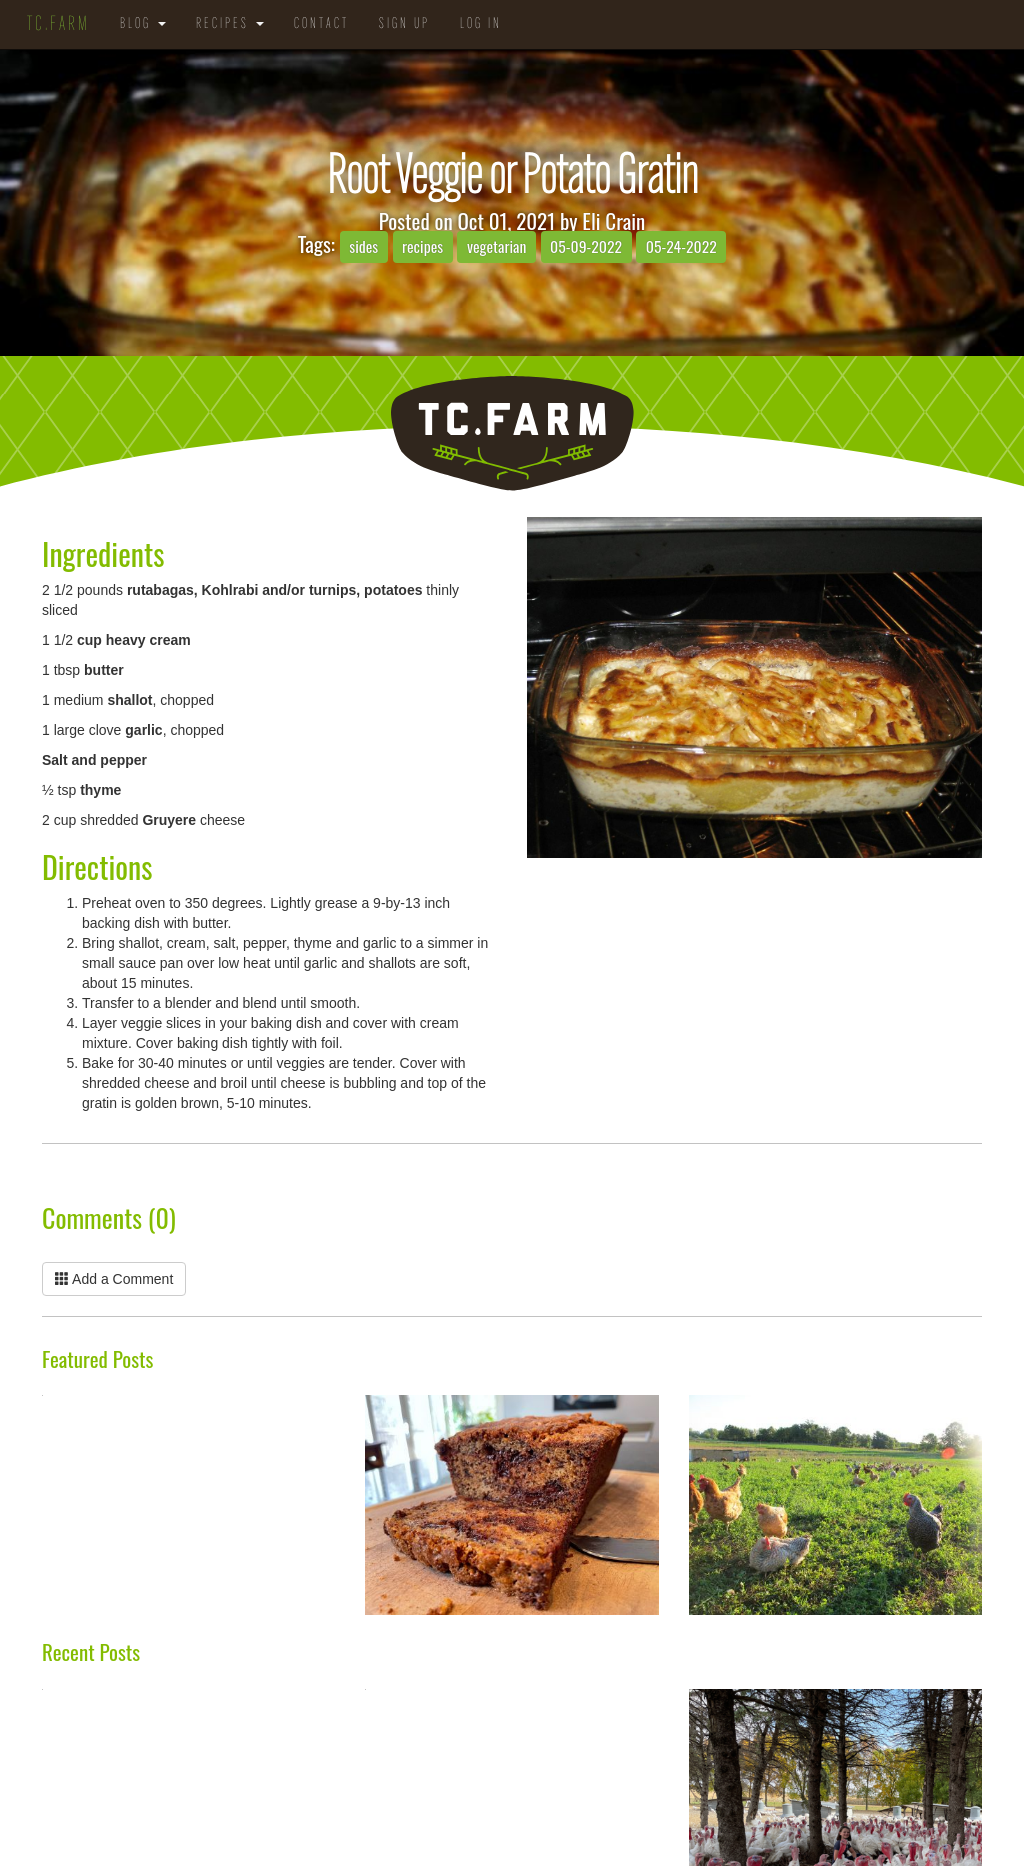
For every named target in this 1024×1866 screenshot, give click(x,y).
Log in (481, 24)
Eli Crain (613, 220)
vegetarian (497, 246)
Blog (143, 24)
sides (363, 246)
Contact (321, 24)
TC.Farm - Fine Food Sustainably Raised (512, 433)
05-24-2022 (681, 246)
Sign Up (404, 24)
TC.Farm (58, 25)
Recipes (230, 24)
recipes (422, 246)
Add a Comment (114, 1279)
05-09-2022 (586, 246)
